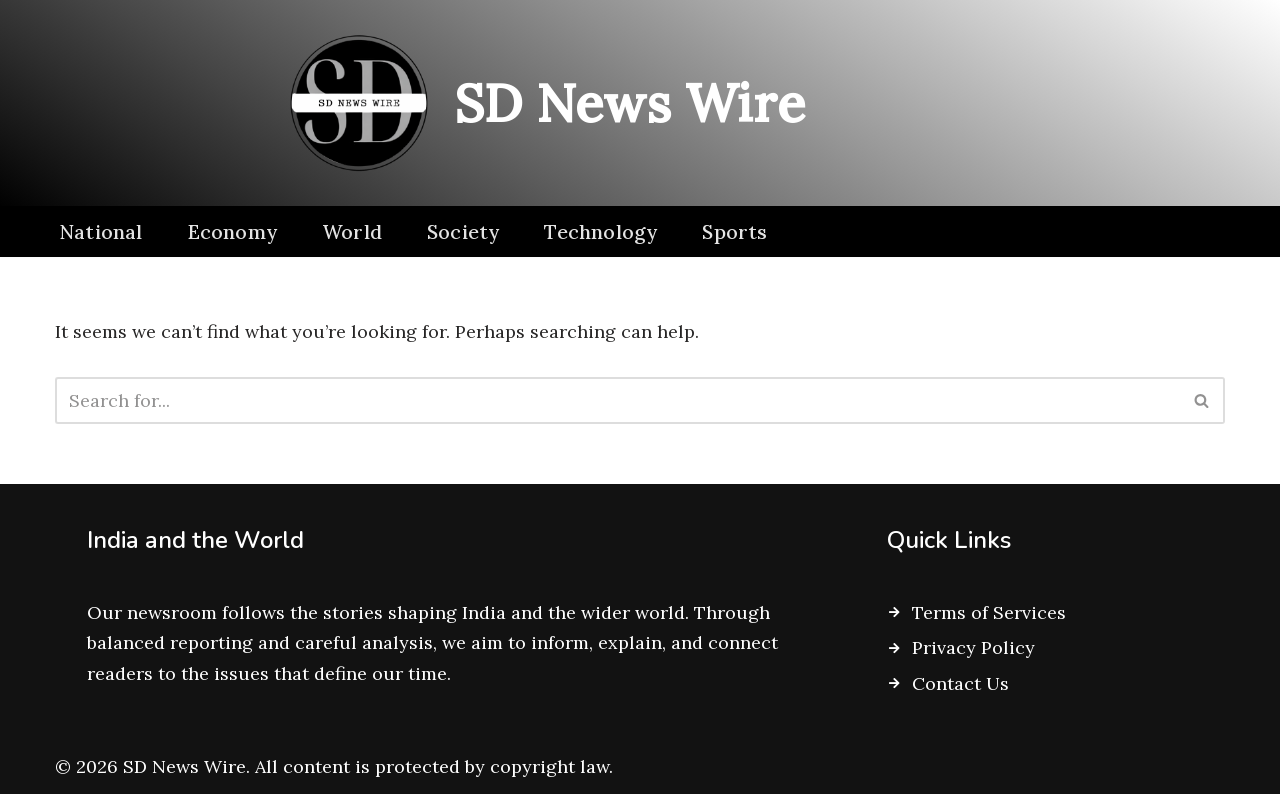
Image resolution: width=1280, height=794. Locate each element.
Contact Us (960, 683)
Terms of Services (989, 612)
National (101, 231)
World (352, 231)
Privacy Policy (973, 647)
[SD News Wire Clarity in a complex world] (539, 103)
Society (463, 231)
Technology (600, 231)
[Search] (617, 400)
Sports (734, 231)
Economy (232, 231)
